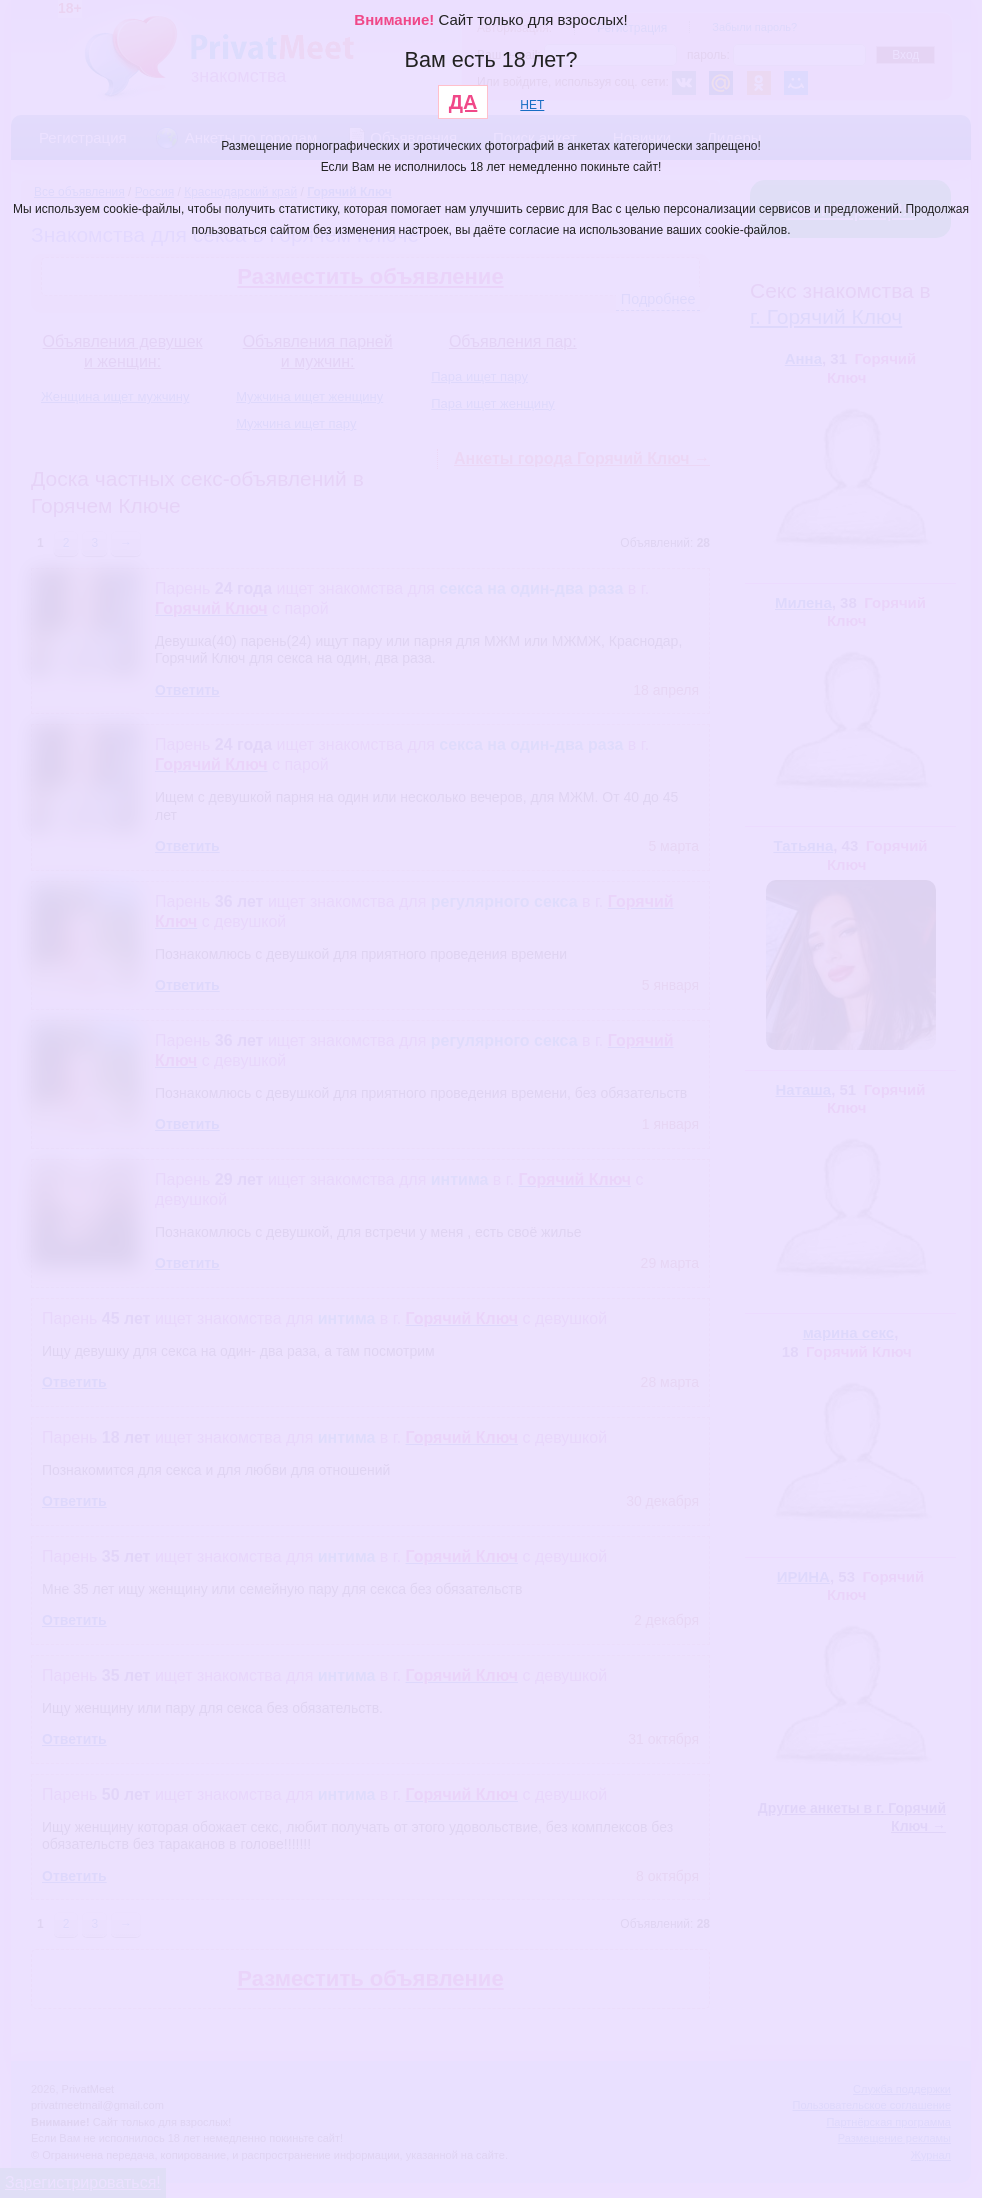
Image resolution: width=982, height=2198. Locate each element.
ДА (463, 102)
